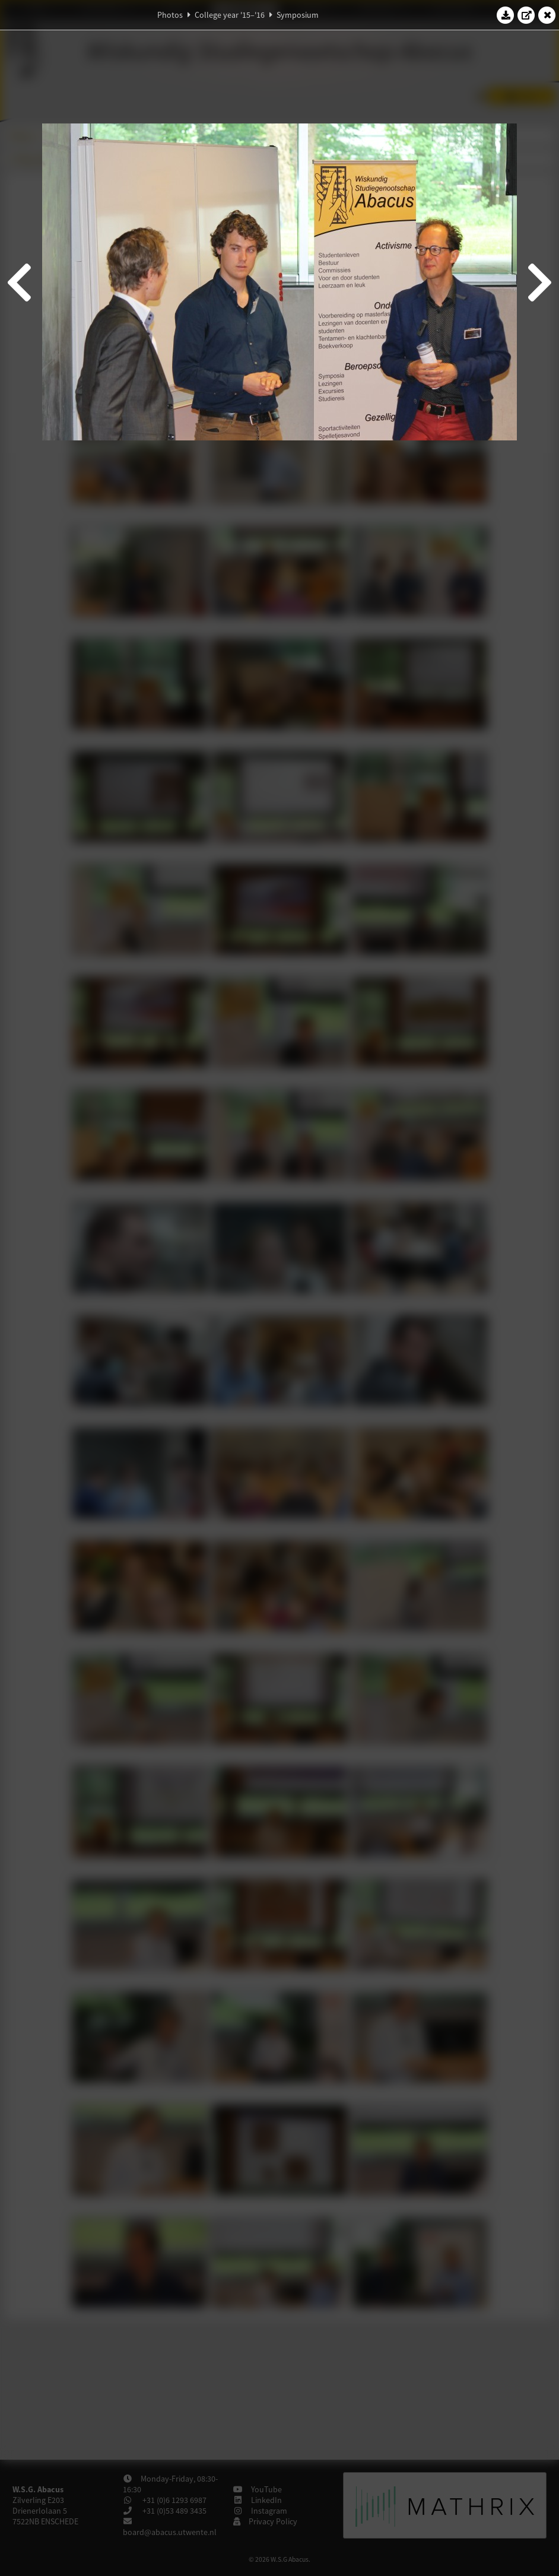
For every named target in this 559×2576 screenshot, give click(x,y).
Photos (170, 14)
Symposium (298, 14)
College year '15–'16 (230, 14)
